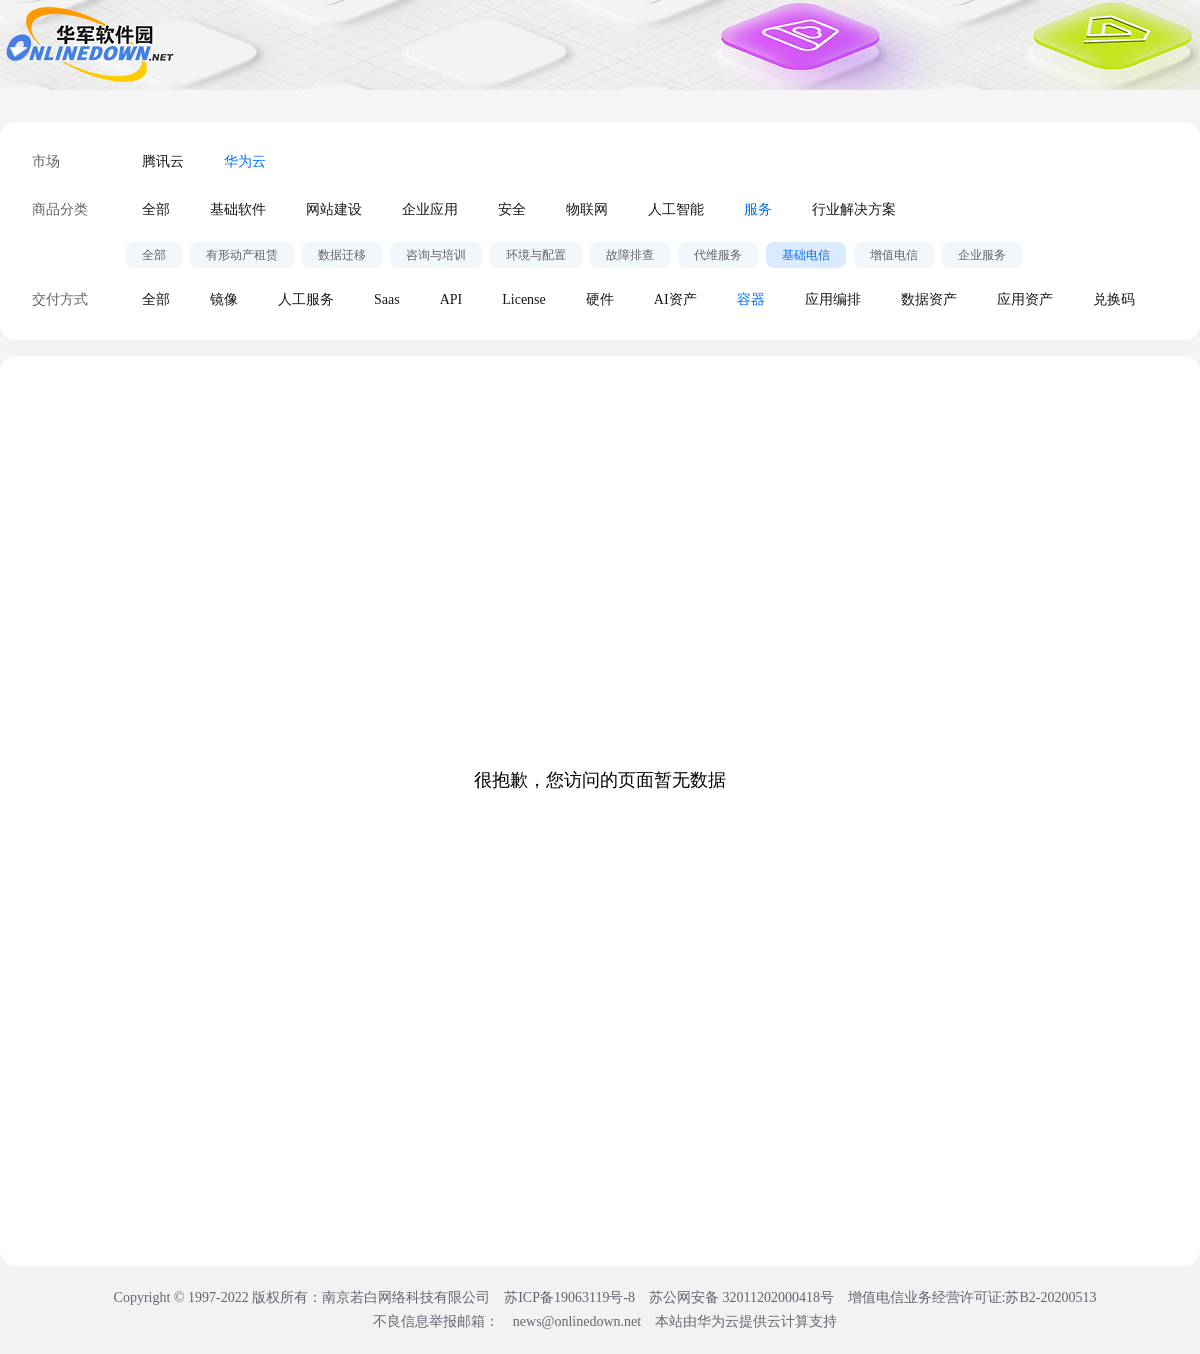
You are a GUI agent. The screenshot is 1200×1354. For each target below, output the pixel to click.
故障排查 (630, 255)
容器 (751, 299)
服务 (758, 209)
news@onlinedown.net (577, 1321)
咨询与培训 (436, 255)
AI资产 (675, 299)
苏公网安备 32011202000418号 (743, 1297)
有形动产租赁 (242, 255)
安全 (512, 209)
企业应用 (430, 209)
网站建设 (334, 209)
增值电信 (894, 255)
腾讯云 (163, 161)
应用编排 (833, 299)
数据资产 (929, 299)
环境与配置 (536, 255)
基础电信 (806, 255)
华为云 (245, 161)
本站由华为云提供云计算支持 (746, 1321)
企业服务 (982, 255)
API (451, 299)
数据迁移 (342, 255)
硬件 (600, 299)
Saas (387, 299)
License (524, 299)
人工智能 (676, 209)
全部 (156, 209)
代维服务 (718, 255)
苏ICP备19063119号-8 (569, 1297)
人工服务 (306, 299)
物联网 (587, 209)
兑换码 (1114, 299)
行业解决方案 (854, 209)
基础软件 (238, 209)
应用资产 (1025, 299)
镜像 (224, 299)
